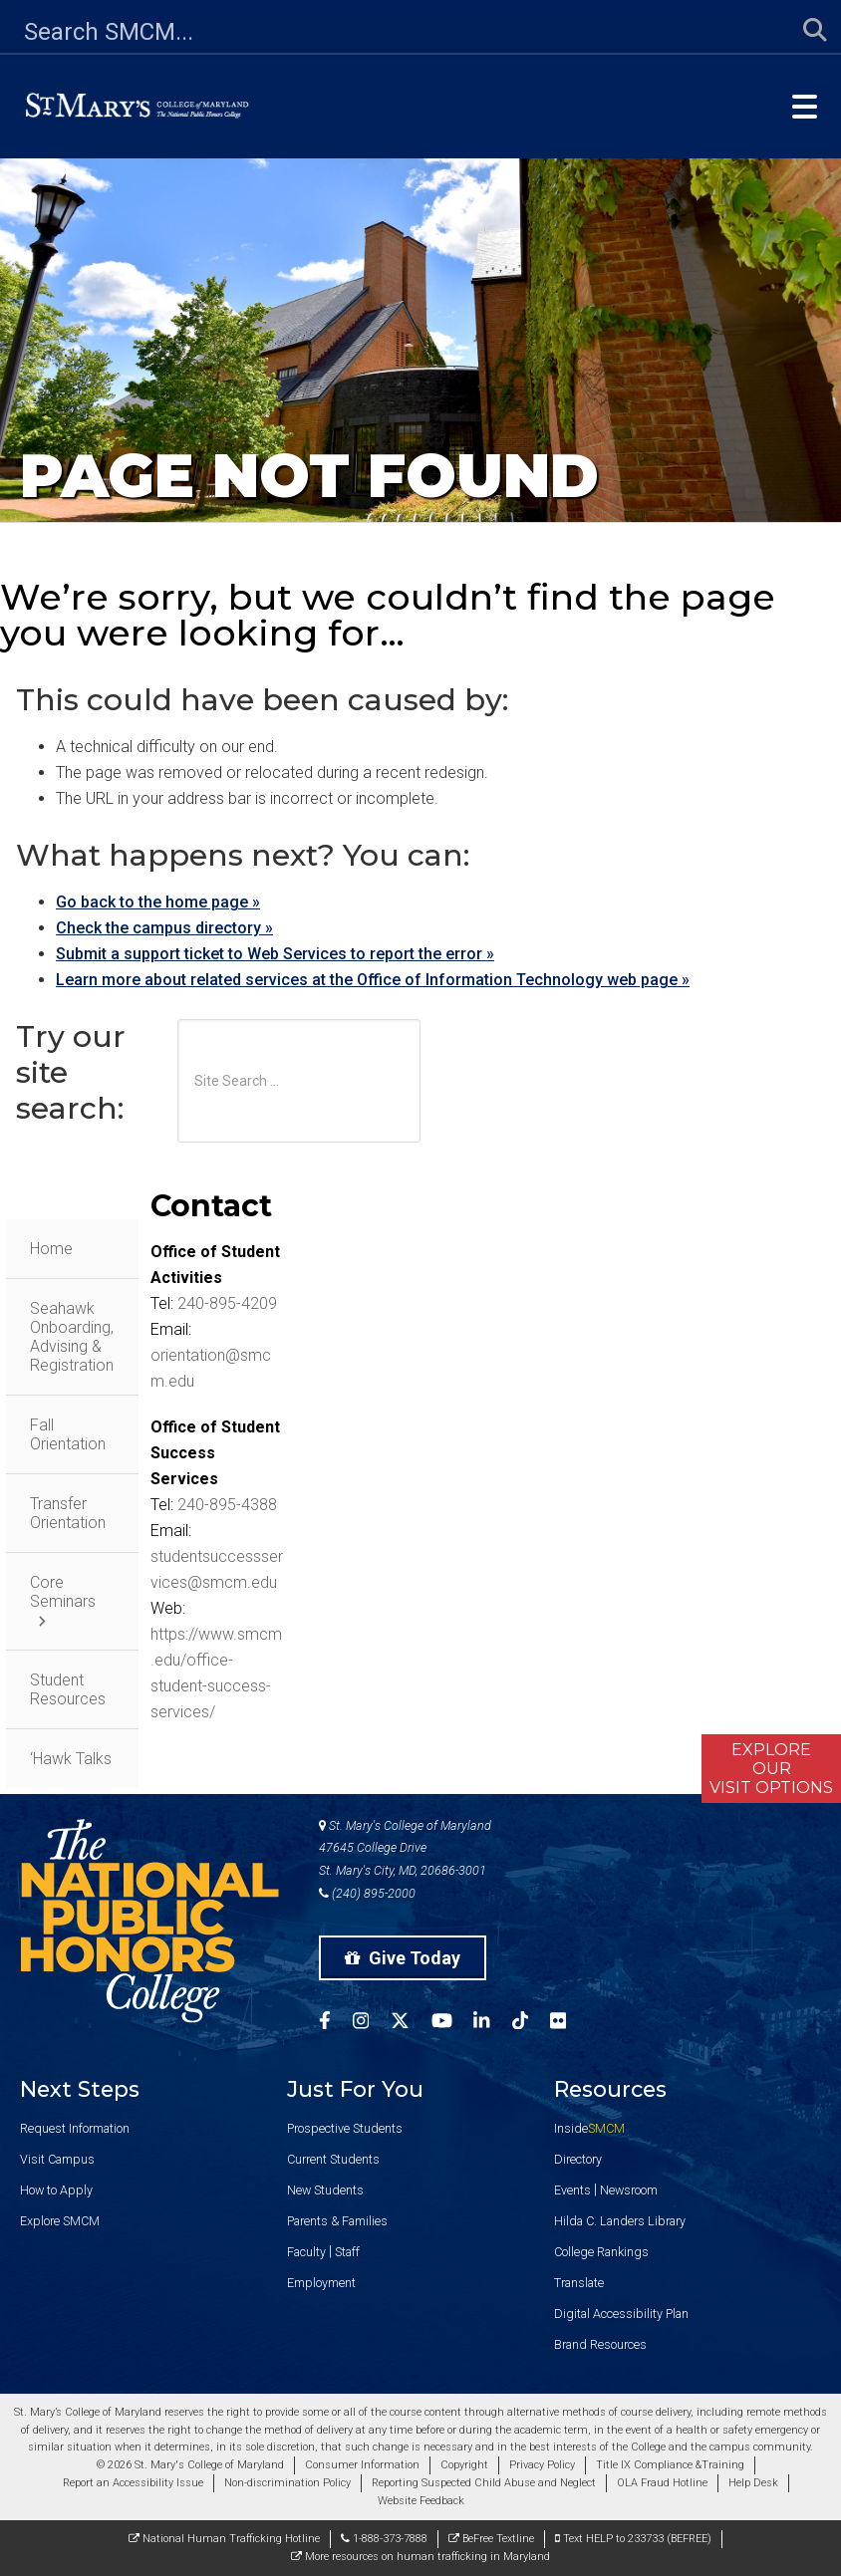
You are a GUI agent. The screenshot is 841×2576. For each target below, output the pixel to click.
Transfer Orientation (68, 1513)
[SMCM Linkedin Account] (492, 2023)
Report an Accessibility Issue (133, 2482)
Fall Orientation (68, 1434)
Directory (578, 2159)
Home (51, 1248)
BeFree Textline (491, 2538)
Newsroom (629, 2190)
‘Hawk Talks (71, 1758)
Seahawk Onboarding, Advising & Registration (72, 1337)
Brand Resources (600, 2344)
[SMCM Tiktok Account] (531, 2023)
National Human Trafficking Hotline (224, 2538)
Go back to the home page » (158, 902)
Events (572, 2190)
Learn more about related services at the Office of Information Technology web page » (373, 979)
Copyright (464, 2464)
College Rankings (601, 2251)
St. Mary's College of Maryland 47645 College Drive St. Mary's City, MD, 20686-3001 (405, 1848)
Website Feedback (421, 2500)
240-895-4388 (227, 1504)
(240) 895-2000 (367, 1893)
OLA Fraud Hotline (662, 2482)
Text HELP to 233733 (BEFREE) (633, 2538)
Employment (321, 2282)
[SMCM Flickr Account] (569, 2023)
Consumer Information (362, 2464)
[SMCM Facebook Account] (336, 2023)
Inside (589, 2128)
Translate (579, 2282)
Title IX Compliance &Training (670, 2464)
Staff (347, 2251)
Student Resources (68, 1689)
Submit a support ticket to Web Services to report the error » (275, 953)
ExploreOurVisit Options (771, 1768)
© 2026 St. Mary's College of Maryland (190, 2464)
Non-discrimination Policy (287, 2482)
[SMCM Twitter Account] (411, 2023)
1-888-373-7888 (384, 2538)
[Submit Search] (803, 31)
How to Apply (56, 2190)
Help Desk (753, 2482)
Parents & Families (337, 2220)
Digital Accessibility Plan (621, 2313)
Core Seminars (63, 1592)
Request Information (75, 2128)
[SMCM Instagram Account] (372, 2023)
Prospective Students (345, 2128)
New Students (325, 2190)
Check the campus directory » (164, 927)
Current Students (333, 2159)
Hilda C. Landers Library (620, 2220)
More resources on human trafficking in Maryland (420, 2556)
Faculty (306, 2251)
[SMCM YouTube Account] (452, 2023)
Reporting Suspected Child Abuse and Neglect (484, 2482)
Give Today (402, 1957)
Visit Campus (57, 2159)
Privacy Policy (542, 2464)
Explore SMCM (60, 2220)
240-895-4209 (227, 1303)
